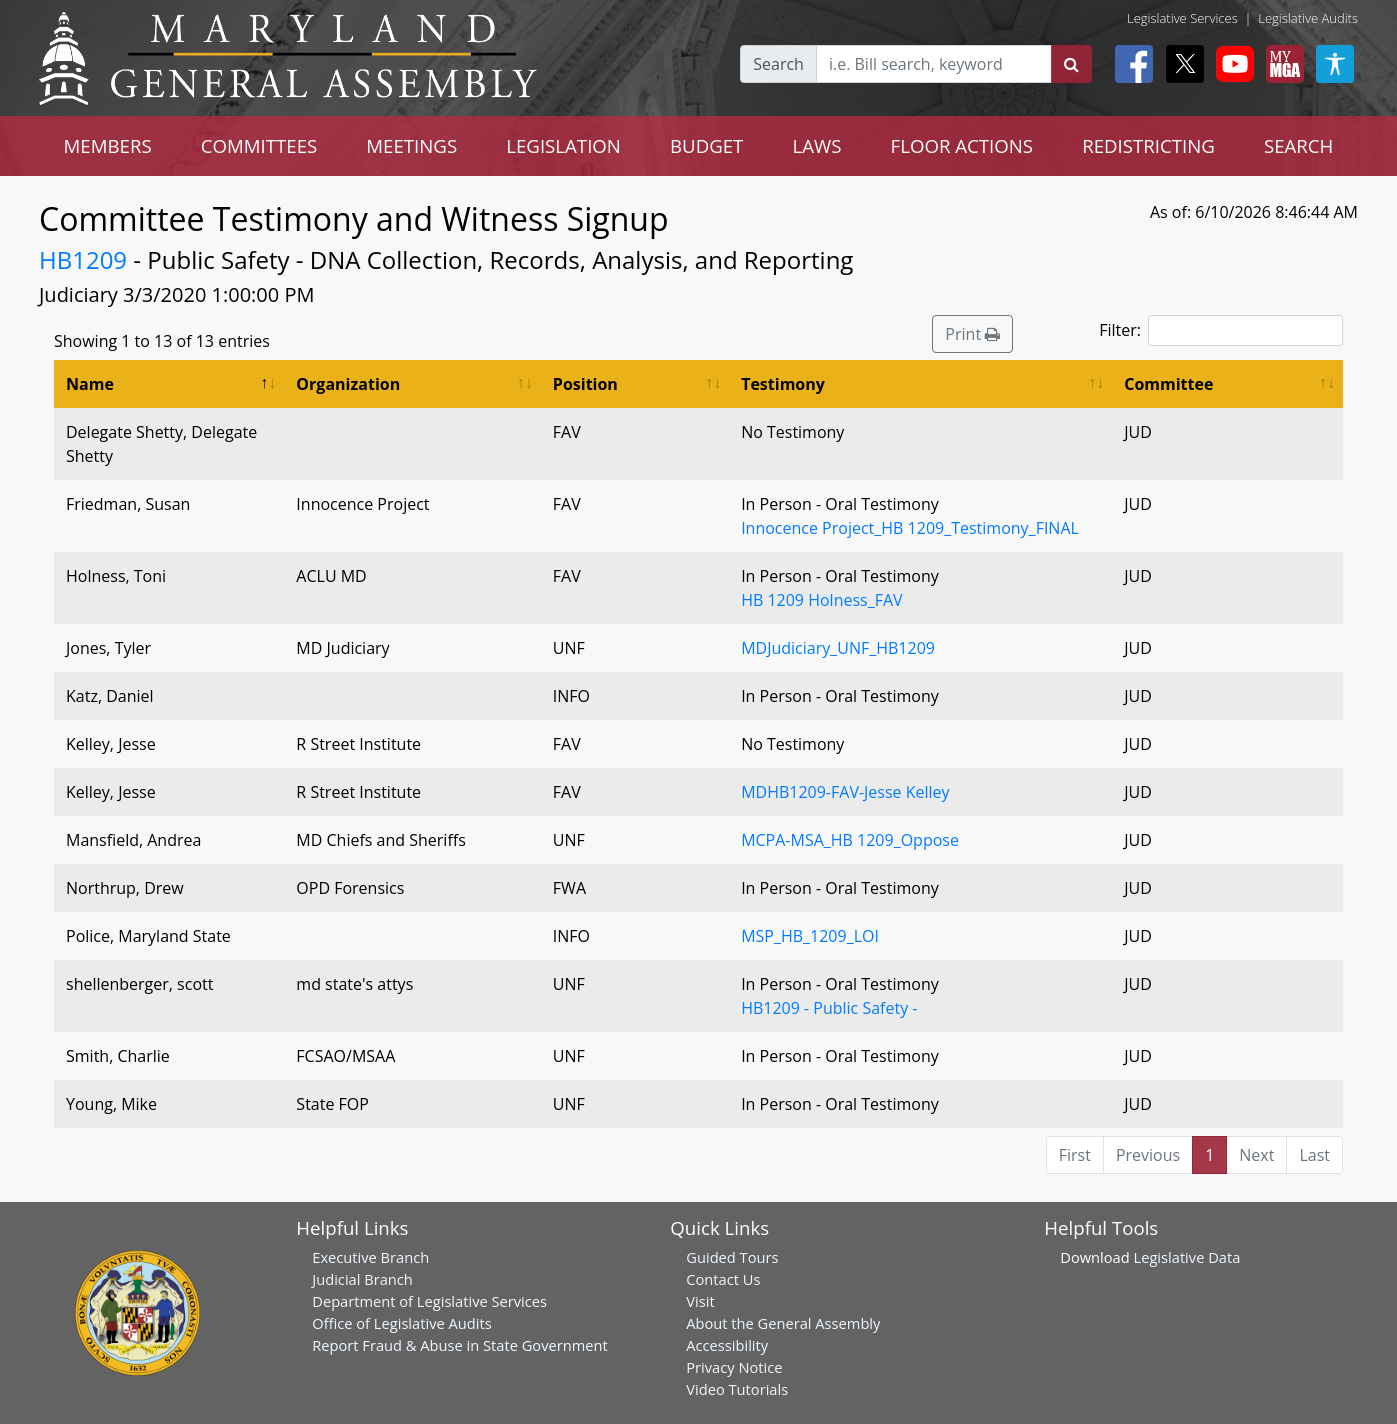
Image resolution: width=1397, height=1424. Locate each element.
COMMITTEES (259, 145)
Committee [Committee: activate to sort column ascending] (1168, 384)
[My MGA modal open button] (1281, 64)
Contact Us (723, 1279)
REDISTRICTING (1148, 145)
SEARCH (1298, 145)
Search (778, 64)
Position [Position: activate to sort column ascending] (585, 384)
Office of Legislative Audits (401, 1323)
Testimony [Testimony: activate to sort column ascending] (783, 384)
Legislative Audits (1308, 18)
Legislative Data (1187, 1257)
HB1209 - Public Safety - (829, 1008)
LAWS (816, 145)
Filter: (1221, 330)
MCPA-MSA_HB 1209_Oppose (850, 840)
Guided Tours (732, 1257)
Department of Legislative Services (429, 1301)
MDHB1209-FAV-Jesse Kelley (845, 792)
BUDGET (706, 145)
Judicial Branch (362, 1279)
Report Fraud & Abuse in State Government (459, 1345)
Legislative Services (1182, 18)
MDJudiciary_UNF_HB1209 (838, 648)
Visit (700, 1301)
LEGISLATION (563, 145)
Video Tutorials (737, 1389)
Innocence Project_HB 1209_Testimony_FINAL (910, 528)
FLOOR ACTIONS (962, 145)
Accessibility (727, 1345)
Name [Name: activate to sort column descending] (90, 384)
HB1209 (83, 259)
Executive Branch (370, 1257)
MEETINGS (411, 145)
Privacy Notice (734, 1367)
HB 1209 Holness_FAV (821, 600)
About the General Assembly (783, 1323)
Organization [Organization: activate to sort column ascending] (348, 384)
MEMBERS (108, 145)
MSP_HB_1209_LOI (810, 936)
